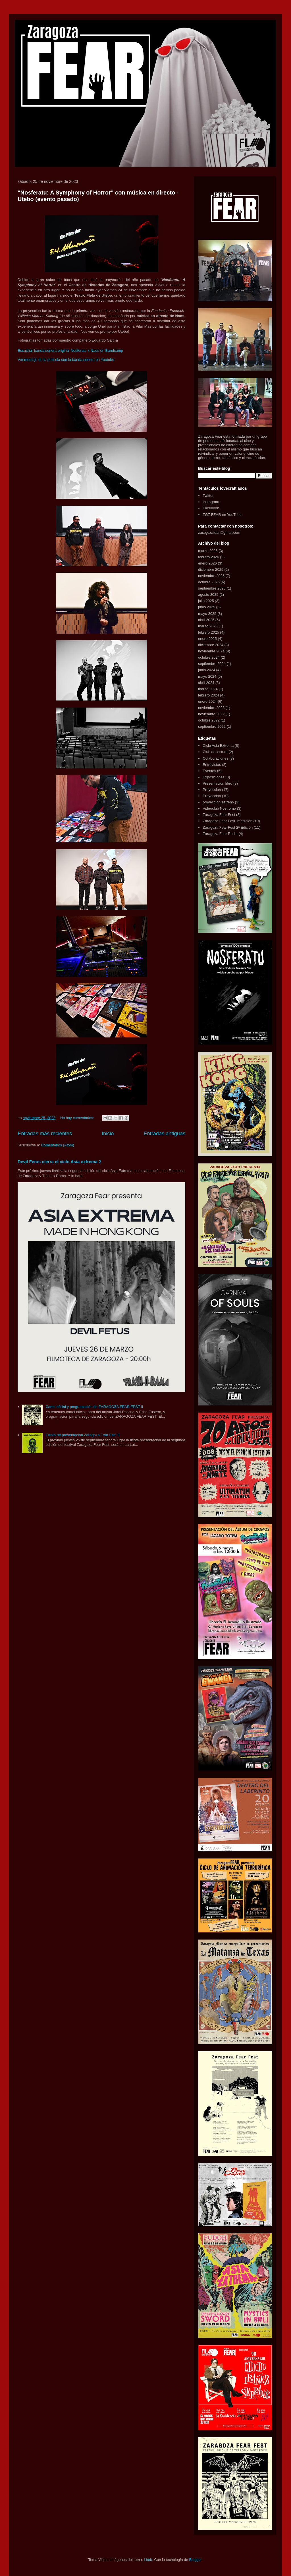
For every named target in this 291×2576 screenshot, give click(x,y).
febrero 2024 (208, 695)
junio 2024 (206, 670)
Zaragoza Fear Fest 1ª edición (227, 821)
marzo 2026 (208, 551)
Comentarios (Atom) (57, 1145)
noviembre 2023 (211, 708)
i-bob (148, 2560)
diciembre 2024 (210, 645)
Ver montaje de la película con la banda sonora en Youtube (66, 359)
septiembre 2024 (212, 663)
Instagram (211, 502)
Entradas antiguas (164, 1133)
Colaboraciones (215, 758)
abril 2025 (206, 620)
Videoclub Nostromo (219, 808)
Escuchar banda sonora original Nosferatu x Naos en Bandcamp (70, 350)
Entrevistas (212, 764)
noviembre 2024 (211, 651)
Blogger (195, 2560)
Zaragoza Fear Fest (219, 815)
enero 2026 (207, 563)
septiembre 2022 (212, 726)
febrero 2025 (208, 632)
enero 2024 (207, 701)
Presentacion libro (217, 783)
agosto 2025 (208, 594)
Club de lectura (215, 752)
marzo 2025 (208, 626)
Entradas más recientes (45, 1133)
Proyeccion (212, 789)
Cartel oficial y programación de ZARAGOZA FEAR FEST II (94, 1407)
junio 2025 (206, 607)
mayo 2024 (207, 676)
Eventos (209, 771)
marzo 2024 (208, 689)
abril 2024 (206, 683)
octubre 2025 (209, 582)
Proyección (212, 796)
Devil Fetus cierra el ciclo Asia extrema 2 (59, 1161)
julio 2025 (206, 601)
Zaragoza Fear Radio (220, 834)
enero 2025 (207, 638)
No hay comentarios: (77, 1118)
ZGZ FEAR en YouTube (222, 514)
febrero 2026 (208, 557)
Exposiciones (214, 777)
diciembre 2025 (210, 569)
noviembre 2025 (211, 576)
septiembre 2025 (212, 588)
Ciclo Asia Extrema (218, 745)
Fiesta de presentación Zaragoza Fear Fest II (82, 1435)
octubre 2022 (209, 720)
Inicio (108, 1133)
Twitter (208, 495)
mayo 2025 (207, 613)
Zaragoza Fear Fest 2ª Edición (228, 827)
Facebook (211, 508)
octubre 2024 (209, 657)
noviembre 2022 (211, 714)
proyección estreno (218, 802)
